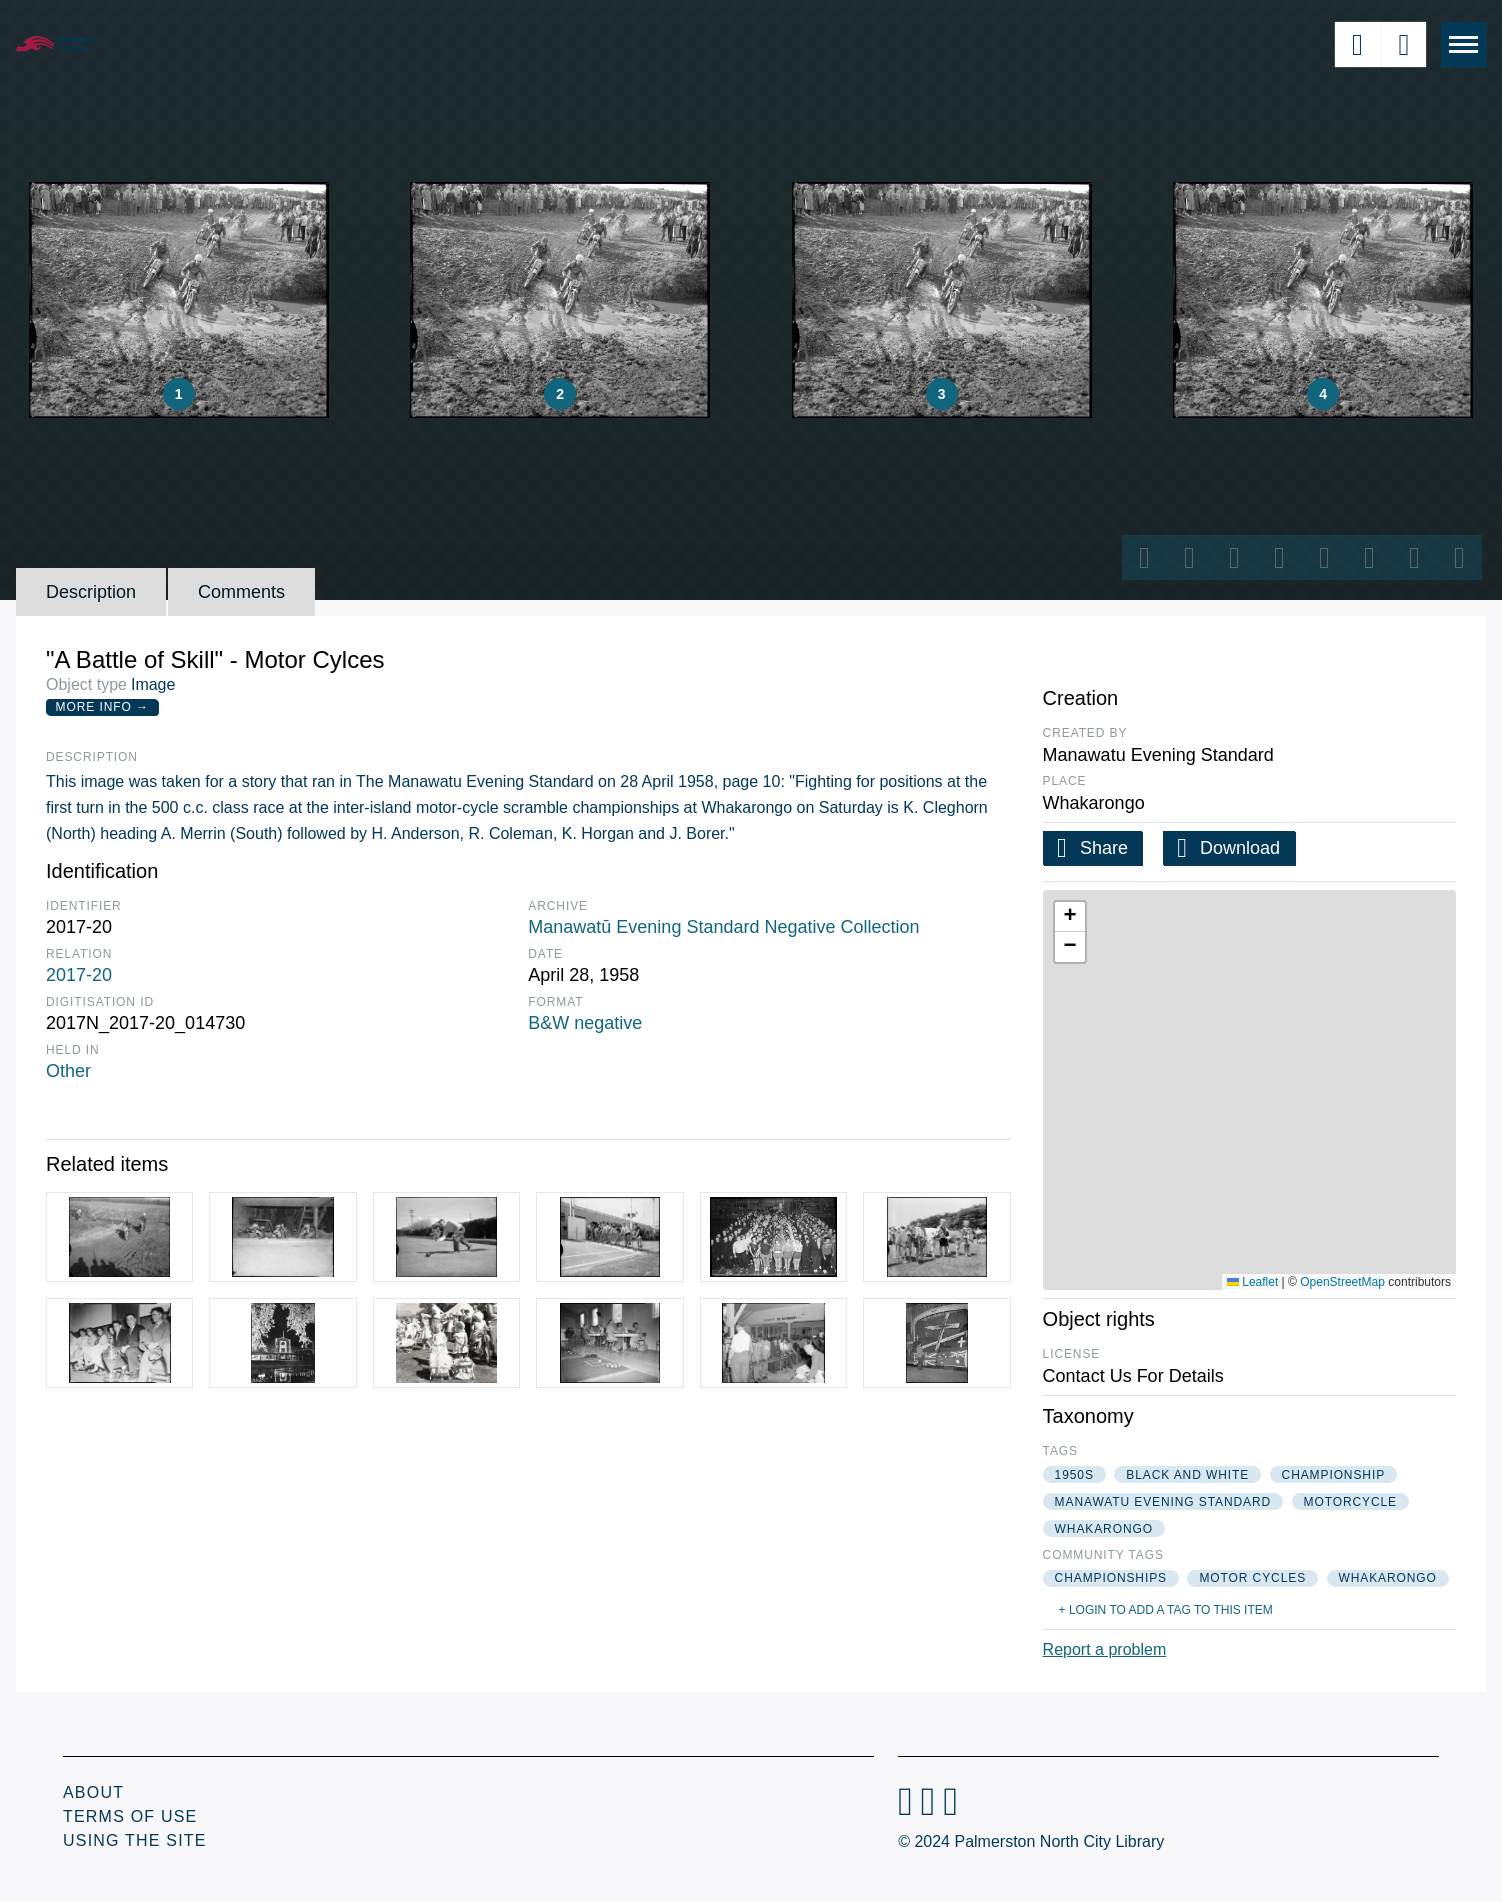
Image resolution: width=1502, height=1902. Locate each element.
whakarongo (1104, 1529)
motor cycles (1252, 1578)
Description (91, 592)
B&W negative (585, 1023)
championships (1111, 1578)
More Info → (102, 707)
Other (68, 1071)
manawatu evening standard (1163, 1502)
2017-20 (79, 975)
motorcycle (1350, 1502)
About (93, 1792)
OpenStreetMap (1342, 1282)
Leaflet (1252, 1282)
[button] (1070, 917)
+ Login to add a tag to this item (1166, 1610)
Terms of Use (130, 1816)
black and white (1187, 1475)
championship (1333, 1475)
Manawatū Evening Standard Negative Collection (723, 927)
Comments (241, 592)
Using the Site (135, 1840)
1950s (1074, 1475)
